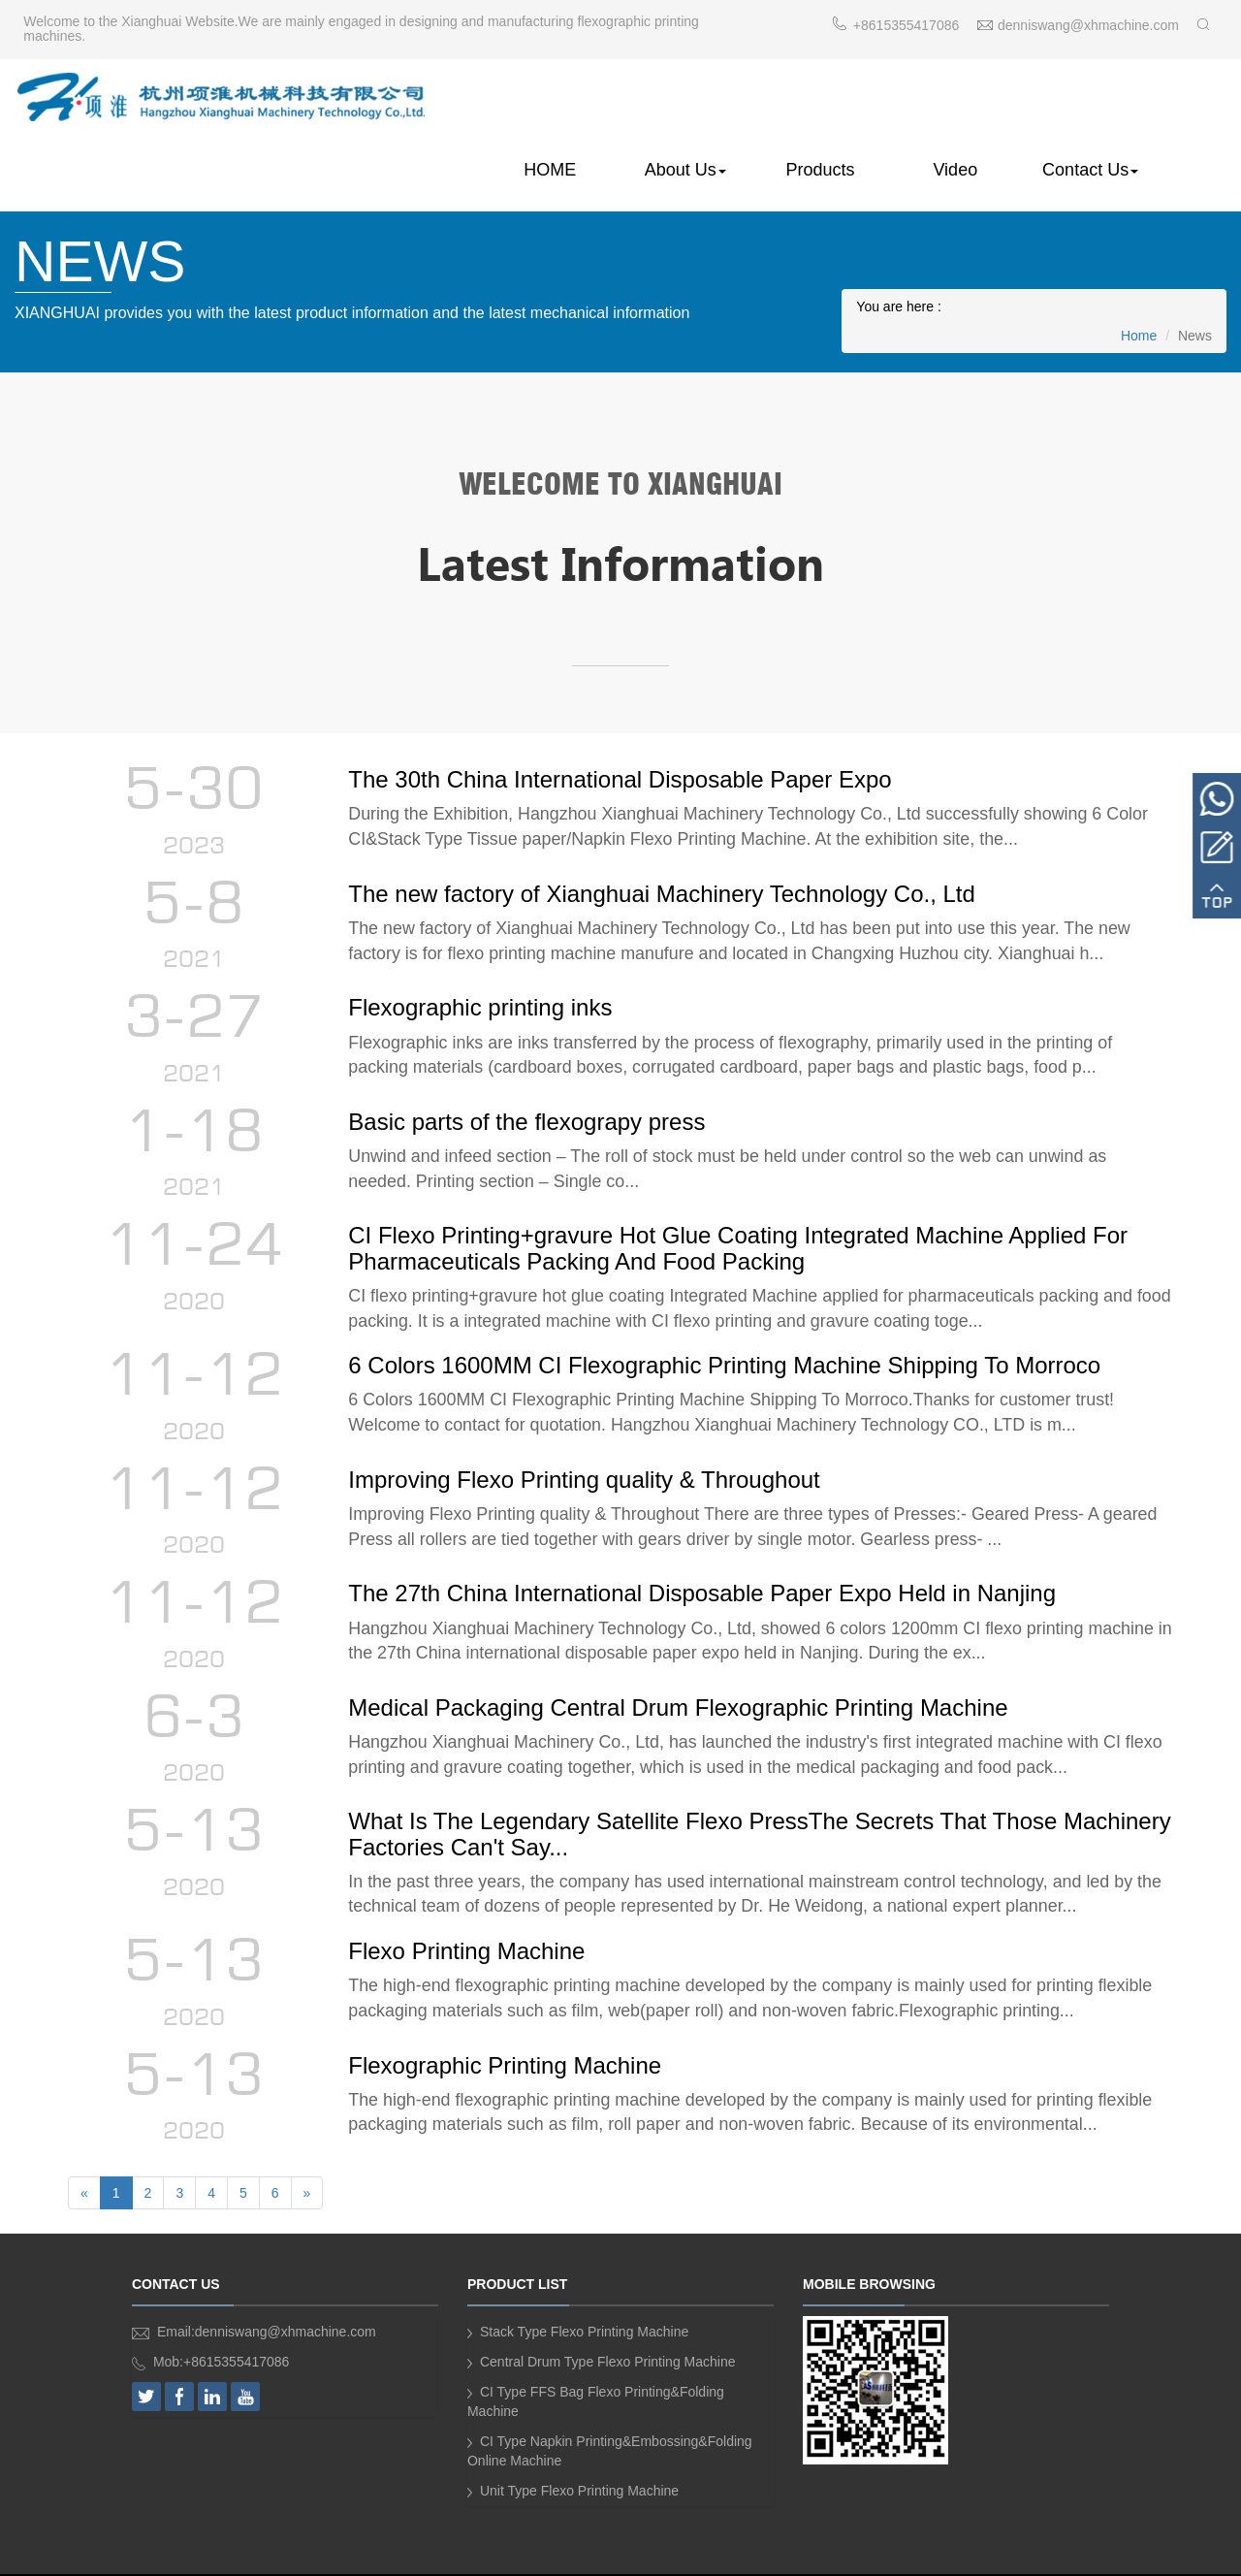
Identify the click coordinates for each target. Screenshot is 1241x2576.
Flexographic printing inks (484, 945)
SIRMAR (772, 2553)
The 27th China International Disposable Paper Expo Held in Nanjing (706, 1542)
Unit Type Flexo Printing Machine (580, 2449)
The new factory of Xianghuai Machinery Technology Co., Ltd (665, 829)
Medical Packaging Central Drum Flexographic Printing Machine (681, 1658)
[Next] (307, 2151)
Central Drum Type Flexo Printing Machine (609, 2320)
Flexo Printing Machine (470, 1904)
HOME (561, 100)
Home (1139, 267)
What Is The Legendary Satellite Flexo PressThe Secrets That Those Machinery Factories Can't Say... (706, 1787)
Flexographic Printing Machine (508, 2021)
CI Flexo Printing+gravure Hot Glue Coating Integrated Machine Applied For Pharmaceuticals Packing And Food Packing (741, 1190)
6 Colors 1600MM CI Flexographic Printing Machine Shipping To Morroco (728, 1309)
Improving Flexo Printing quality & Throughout (587, 1425)
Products (826, 100)
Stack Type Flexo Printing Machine (585, 2290)
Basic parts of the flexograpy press (530, 1061)
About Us (694, 100)
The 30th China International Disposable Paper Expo (623, 712)
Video (960, 100)
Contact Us (1092, 100)
